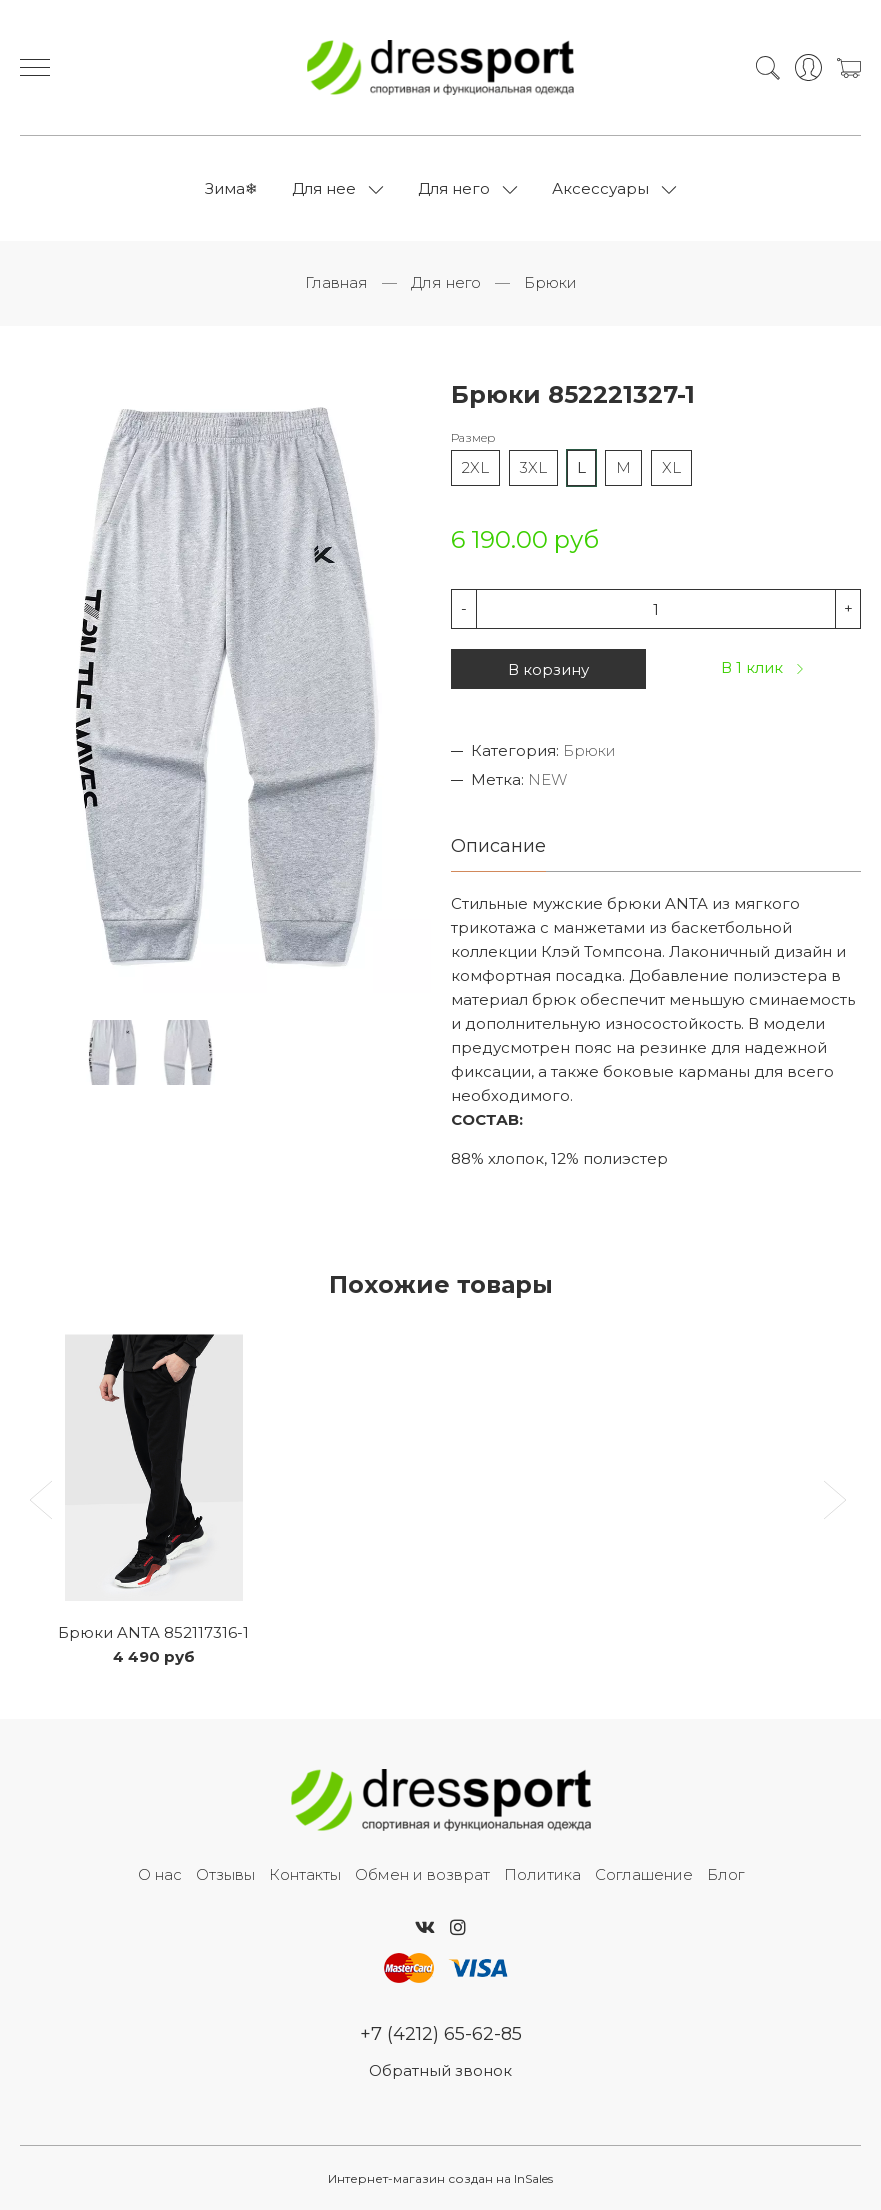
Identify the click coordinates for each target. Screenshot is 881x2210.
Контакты (305, 1874)
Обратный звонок (440, 2070)
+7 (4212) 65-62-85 (441, 2034)
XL (671, 467)
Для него (454, 188)
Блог (725, 1874)
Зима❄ (231, 188)
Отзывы (225, 1874)
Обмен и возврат (422, 1874)
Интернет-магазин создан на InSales (440, 2178)
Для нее (324, 188)
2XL (475, 467)
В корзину (548, 669)
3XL (533, 467)
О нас (160, 1874)
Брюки (550, 282)
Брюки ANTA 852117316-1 (153, 1632)
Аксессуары (600, 188)
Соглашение (644, 1874)
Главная (336, 282)
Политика (542, 1874)
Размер (473, 437)
